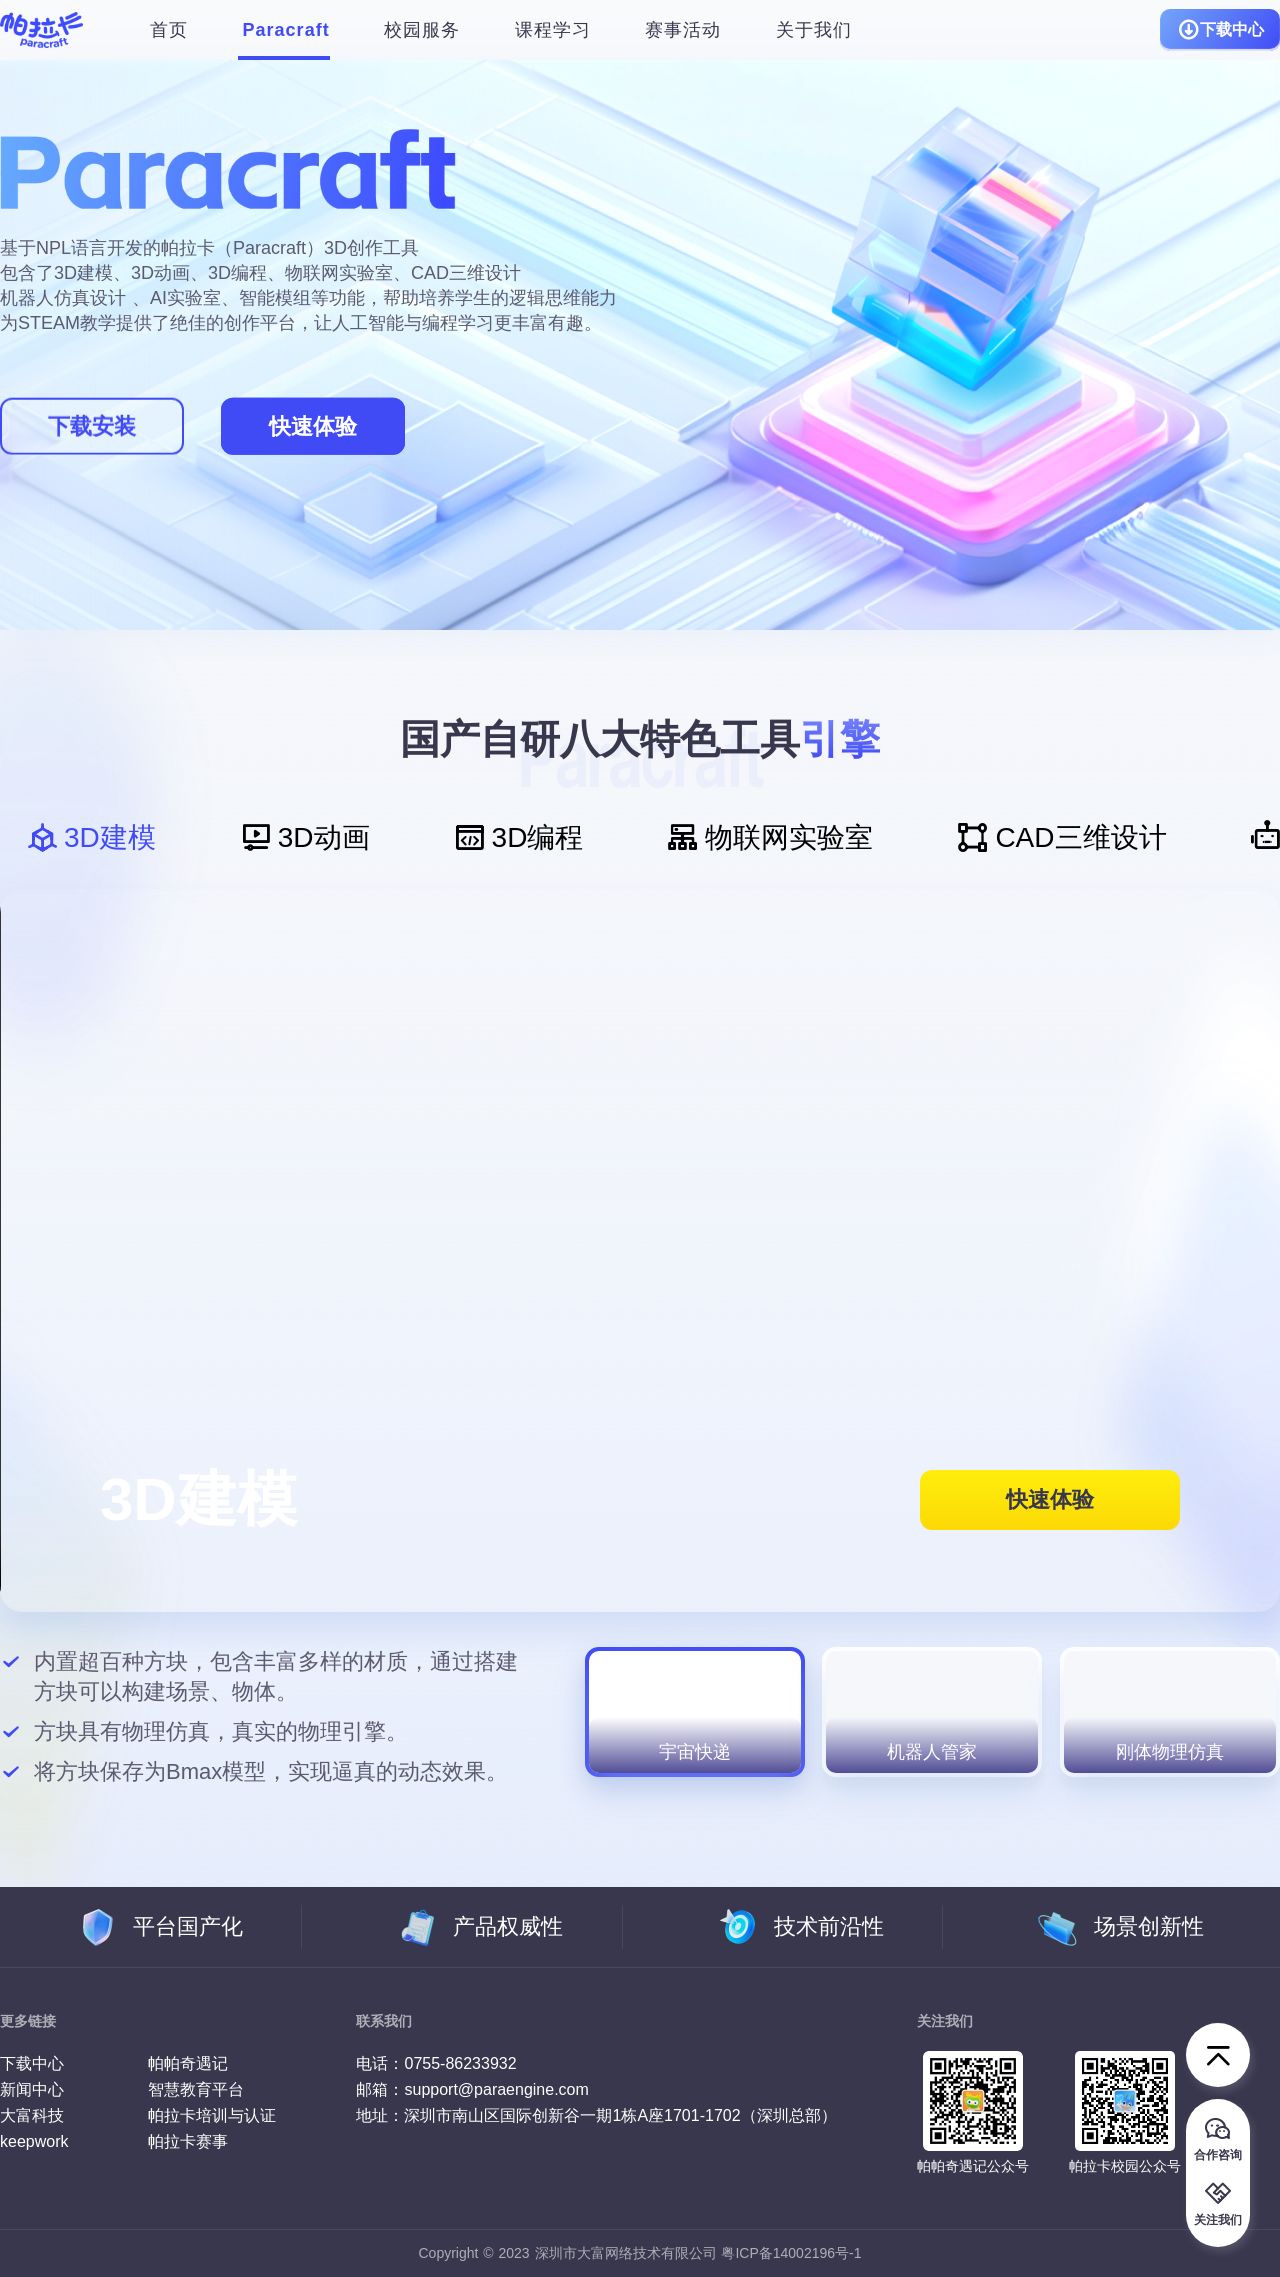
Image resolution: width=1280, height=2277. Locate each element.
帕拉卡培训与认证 (212, 2115)
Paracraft (286, 30)
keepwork (34, 2141)
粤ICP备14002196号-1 (791, 2253)
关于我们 (814, 30)
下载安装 (92, 426)
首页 (169, 30)
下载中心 (1220, 30)
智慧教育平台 (196, 2089)
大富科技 (32, 2115)
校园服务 (422, 30)
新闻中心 (32, 2089)
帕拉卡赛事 (188, 2141)
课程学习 (553, 30)
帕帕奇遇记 (188, 2063)
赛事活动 (683, 30)
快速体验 (313, 426)
